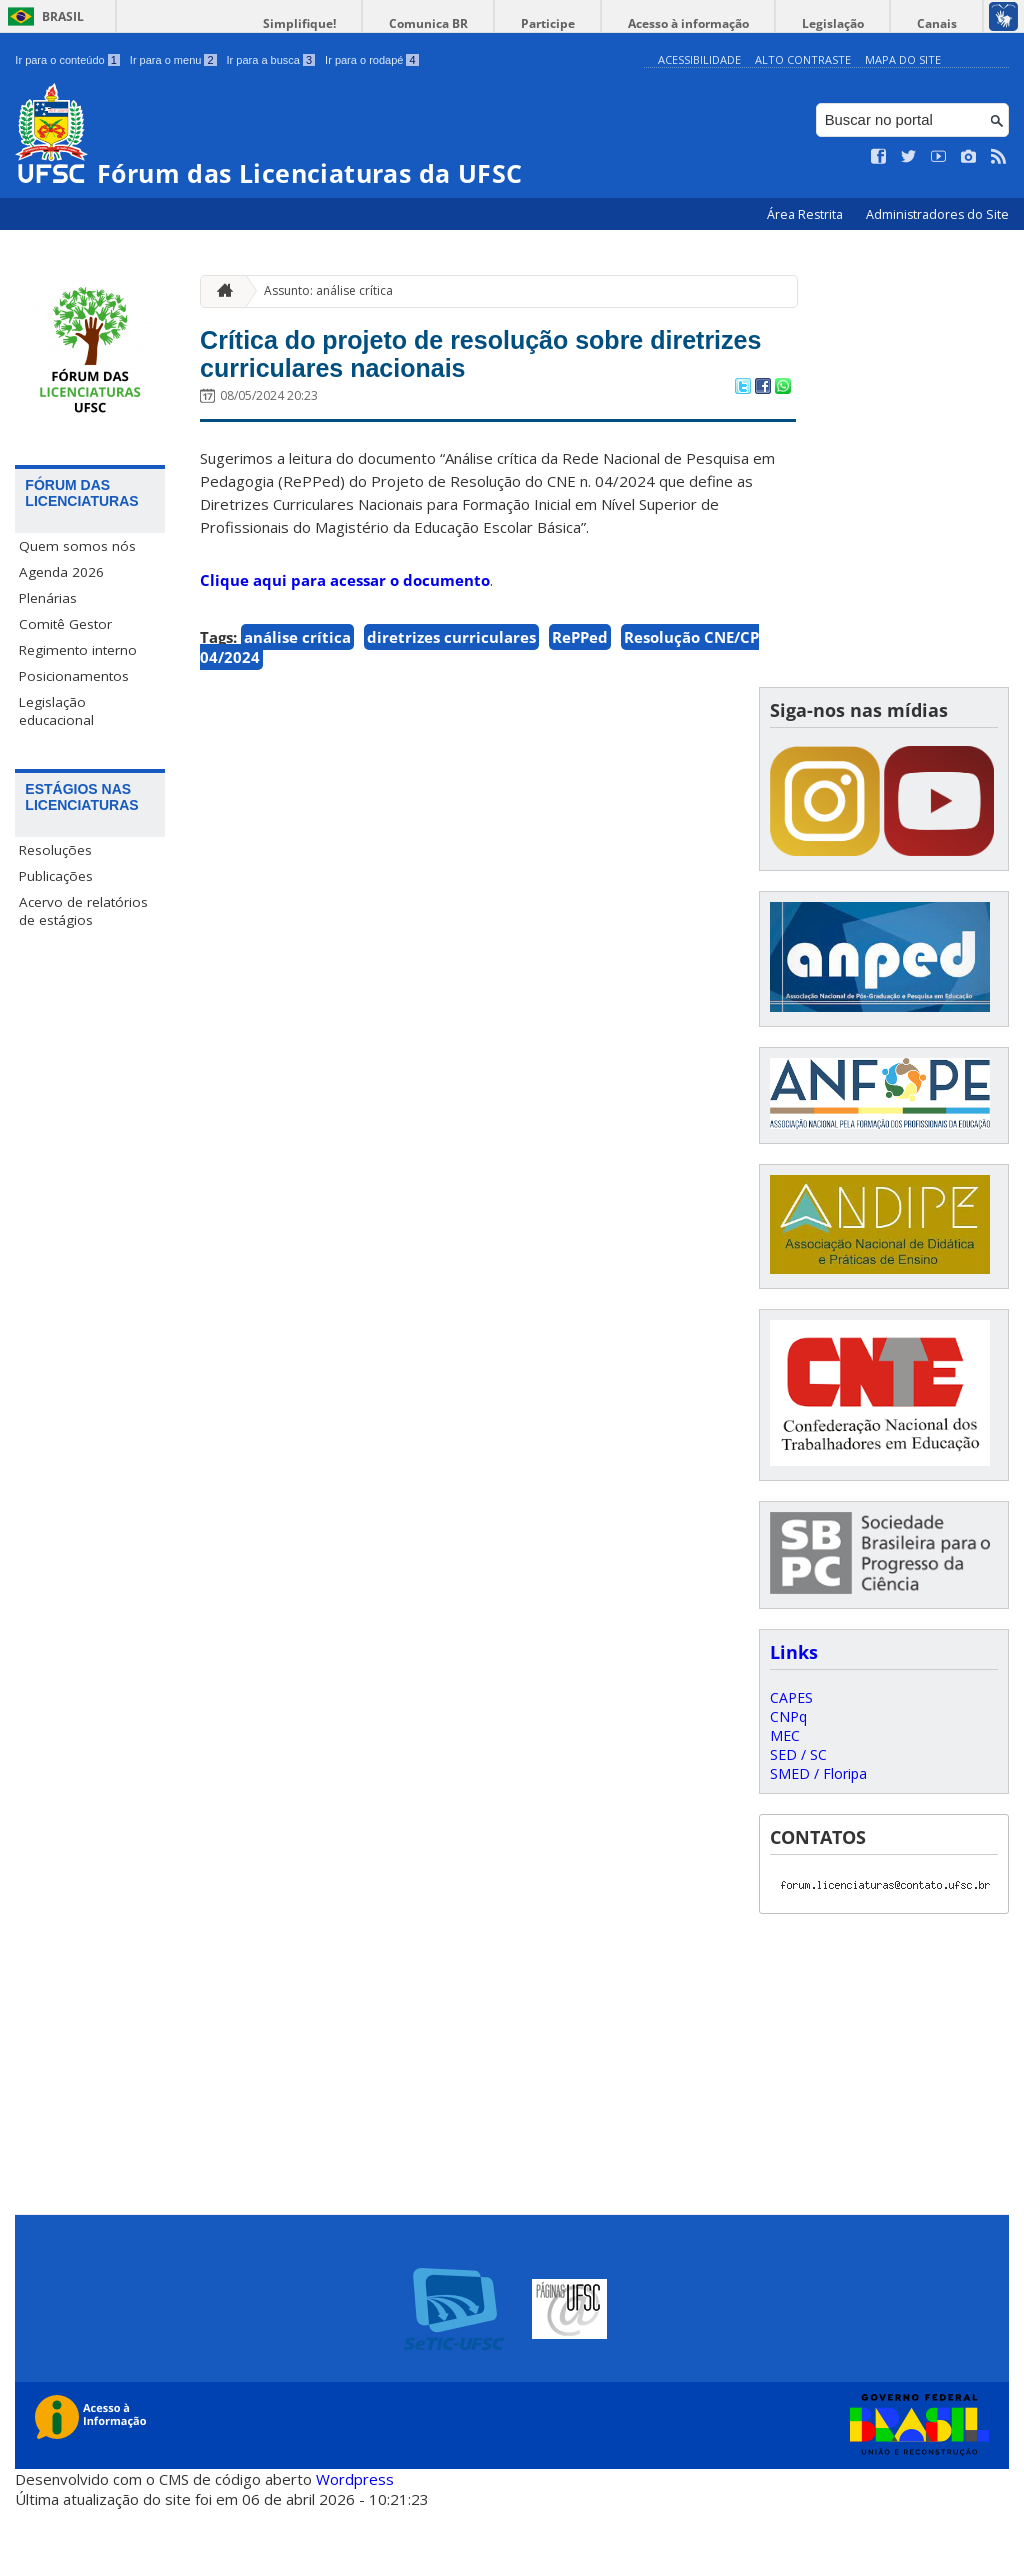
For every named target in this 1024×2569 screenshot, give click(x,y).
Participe (618, 23)
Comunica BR (518, 23)
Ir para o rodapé (371, 60)
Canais (947, 23)
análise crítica (297, 697)
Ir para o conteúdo (67, 60)
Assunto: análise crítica (328, 290)
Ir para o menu (173, 60)
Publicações (56, 876)
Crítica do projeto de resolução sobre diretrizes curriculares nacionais (457, 384)
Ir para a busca (271, 60)
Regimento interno (78, 650)
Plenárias (48, 598)
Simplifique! (409, 23)
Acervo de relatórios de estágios (83, 911)
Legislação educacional (56, 711)
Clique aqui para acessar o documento (345, 640)
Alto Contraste (803, 59)
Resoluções (55, 850)
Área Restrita (806, 214)
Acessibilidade (699, 59)
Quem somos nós (77, 546)
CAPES (791, 1757)
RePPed (580, 697)
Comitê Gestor (65, 624)
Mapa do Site (903, 59)
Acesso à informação (738, 23)
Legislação (863, 23)
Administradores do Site (937, 214)
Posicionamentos (74, 676)
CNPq (788, 1776)
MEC (785, 1795)
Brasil (63, 16)
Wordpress (355, 2539)
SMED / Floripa (818, 1833)
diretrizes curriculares (451, 697)
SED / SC (798, 1814)
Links (794, 1712)
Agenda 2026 (61, 572)
